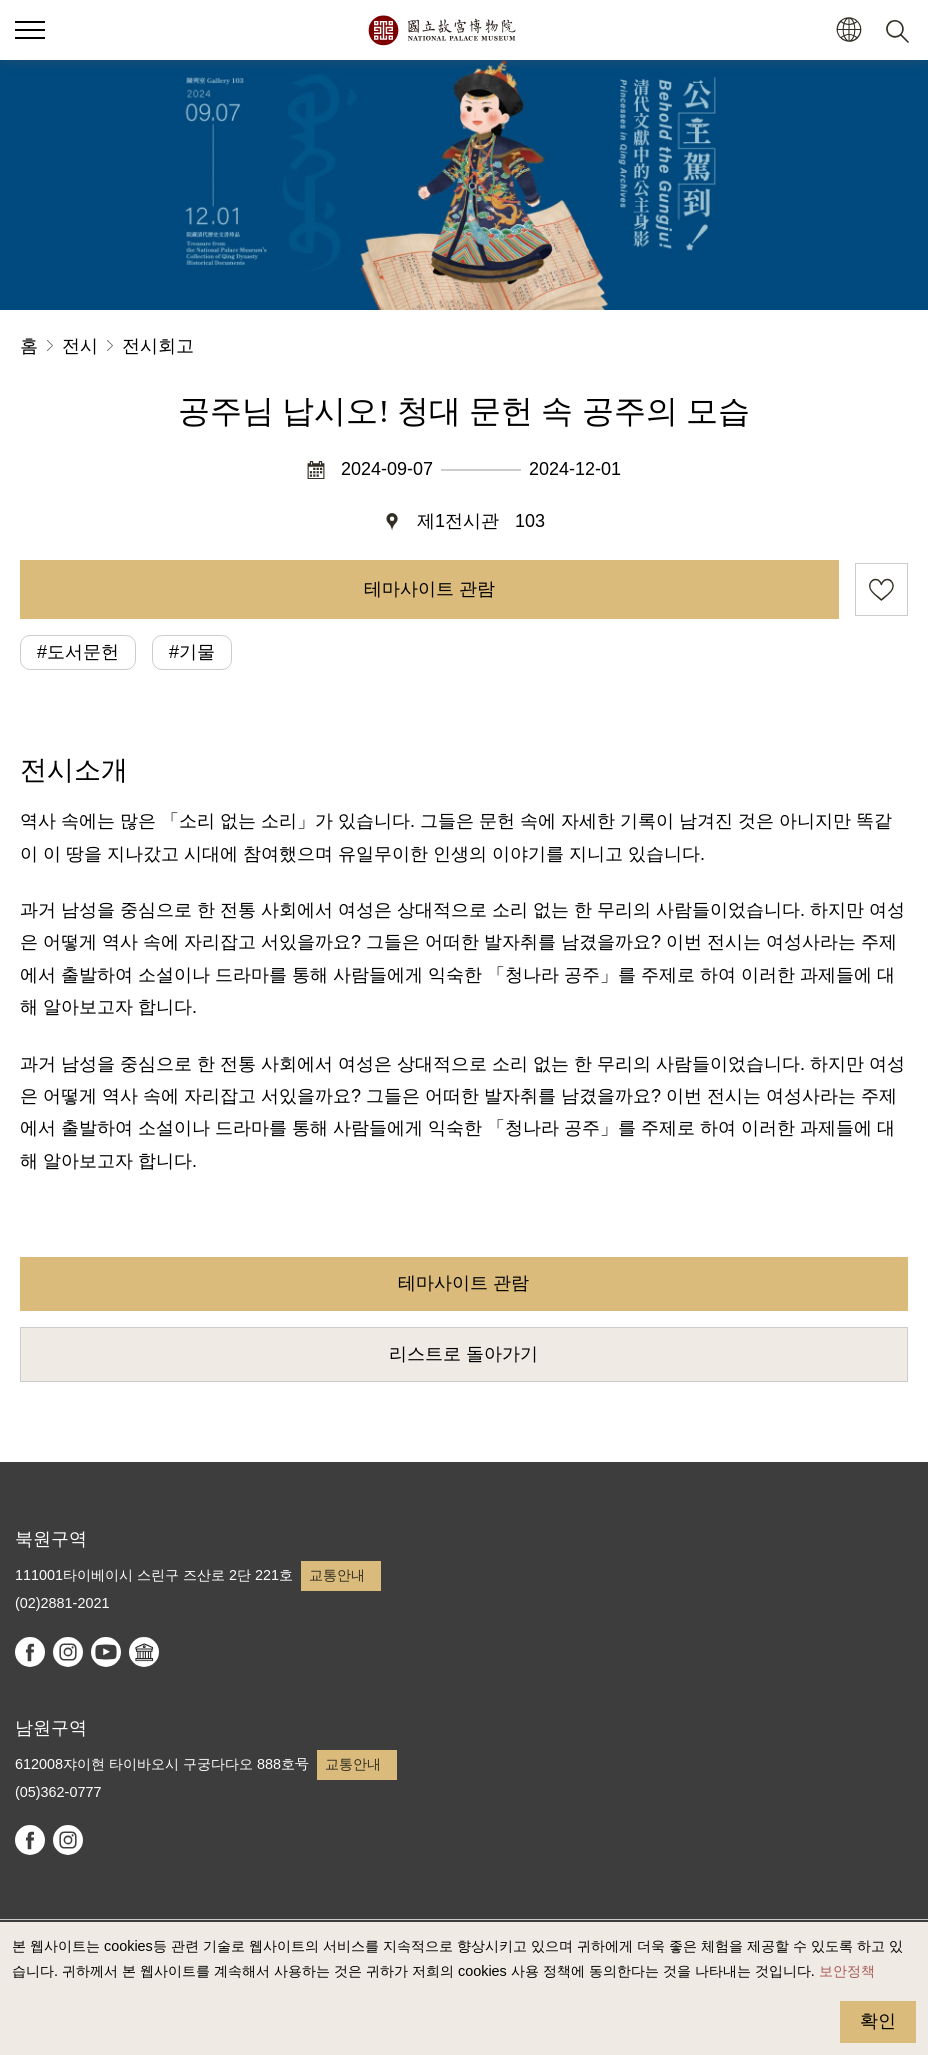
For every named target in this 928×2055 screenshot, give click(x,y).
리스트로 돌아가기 (463, 1354)
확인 (878, 2021)
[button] (848, 30)
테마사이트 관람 (429, 589)
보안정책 (847, 1971)
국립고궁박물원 (441, 30)
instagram (68, 1652)
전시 (80, 346)
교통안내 (337, 1575)
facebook (30, 1652)
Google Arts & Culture (144, 1652)
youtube (106, 1652)
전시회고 (158, 346)
